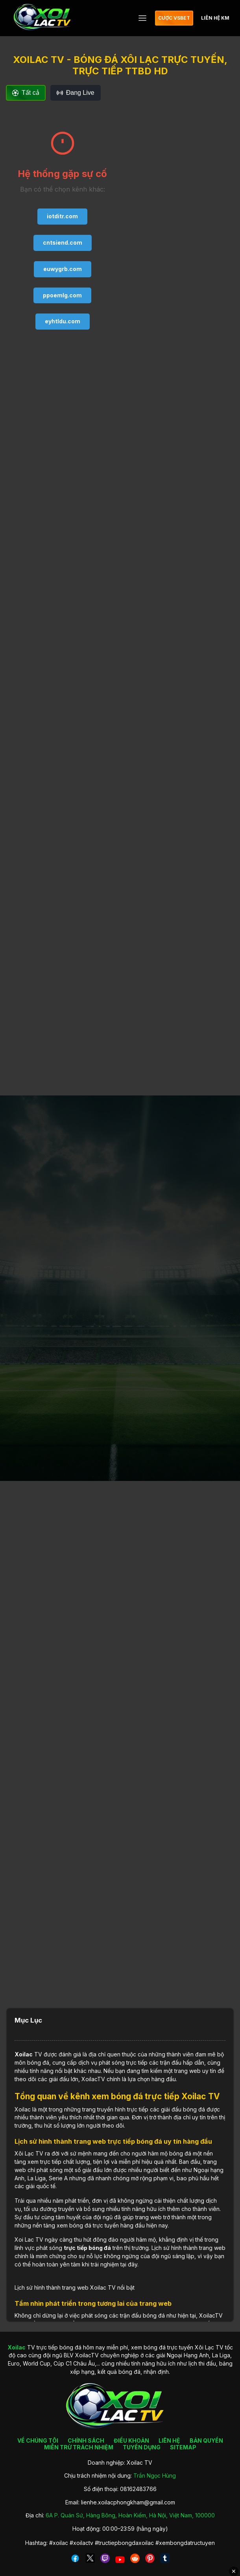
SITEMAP (183, 2447)
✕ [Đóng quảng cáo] (233, 2571)
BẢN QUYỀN (206, 2440)
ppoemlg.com (62, 295)
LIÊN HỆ (169, 2440)
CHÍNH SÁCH (86, 2440)
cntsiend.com (62, 242)
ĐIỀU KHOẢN (131, 2440)
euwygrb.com (62, 269)
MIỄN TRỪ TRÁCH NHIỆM (78, 2447)
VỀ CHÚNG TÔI (37, 2440)
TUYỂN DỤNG (142, 2447)
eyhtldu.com (62, 321)
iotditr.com (62, 216)
